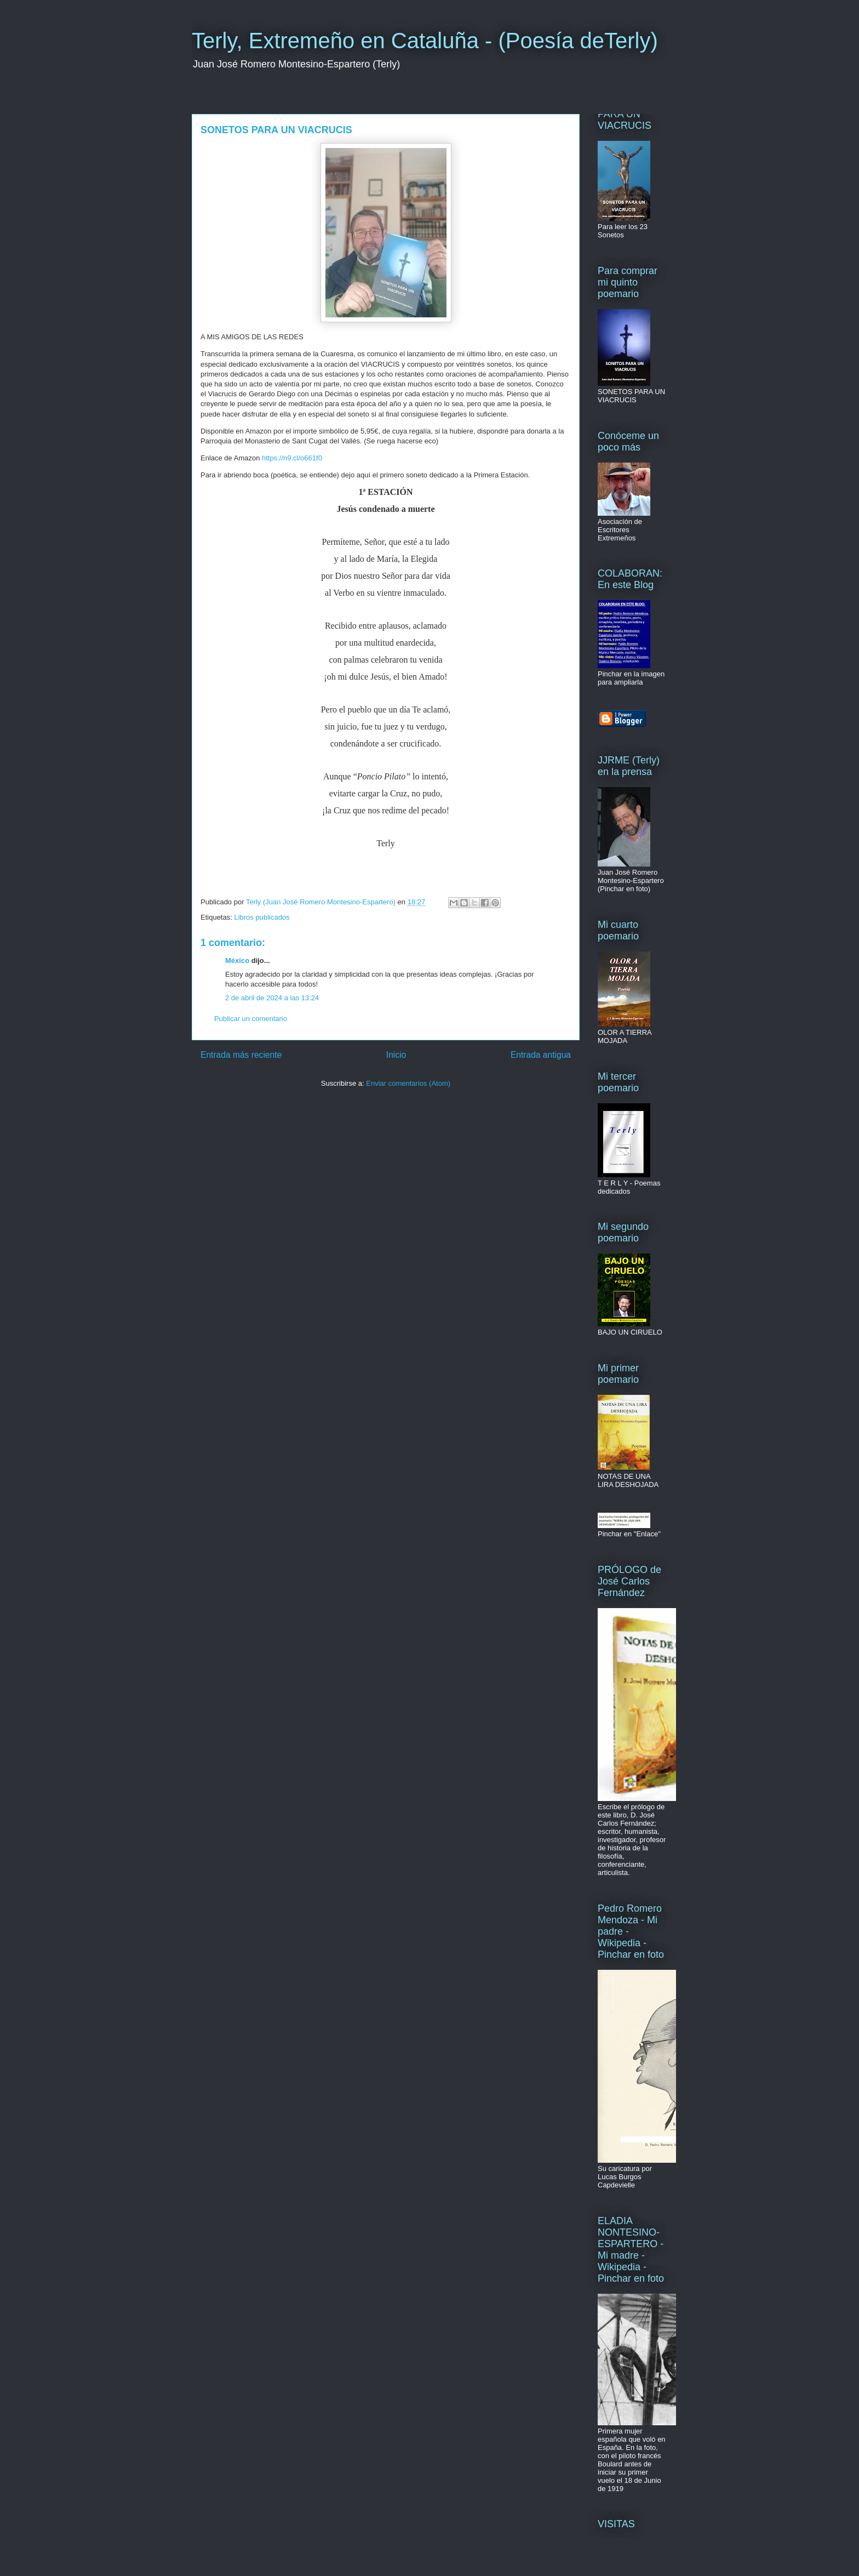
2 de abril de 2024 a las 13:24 (272, 998)
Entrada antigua (541, 1054)
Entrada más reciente (241, 1054)
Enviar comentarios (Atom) (408, 1083)
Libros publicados (261, 917)
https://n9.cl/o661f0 (292, 458)
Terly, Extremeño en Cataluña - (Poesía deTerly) (425, 41)
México (237, 960)
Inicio (396, 1054)
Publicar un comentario (250, 1019)
